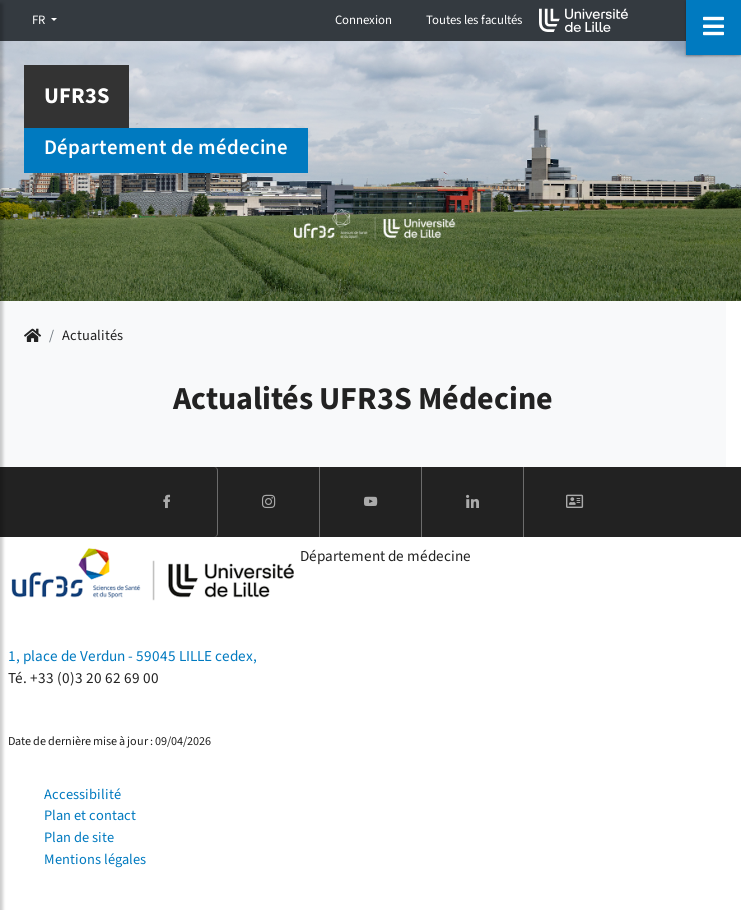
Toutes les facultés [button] (474, 20)
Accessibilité (82, 794)
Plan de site (79, 837)
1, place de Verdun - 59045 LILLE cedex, (132, 656)
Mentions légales (95, 859)
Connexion (363, 20)
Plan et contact (90, 815)
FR (40, 20)
